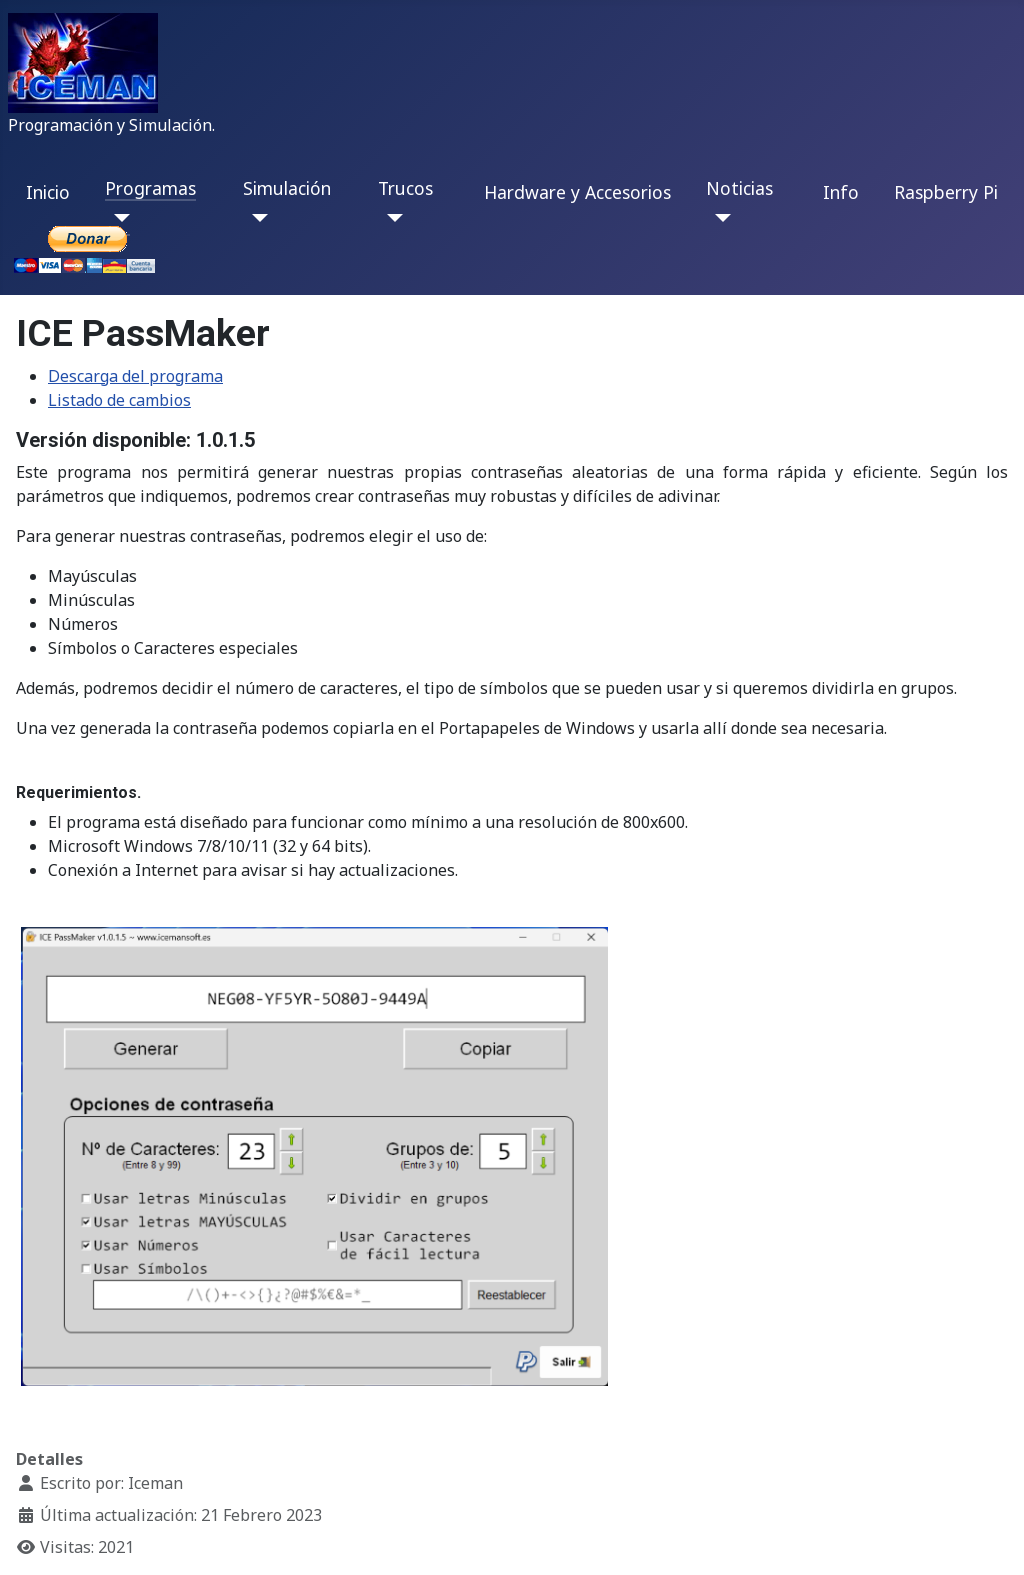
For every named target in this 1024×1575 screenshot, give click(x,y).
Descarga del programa (135, 376)
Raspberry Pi (946, 192)
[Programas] (117, 218)
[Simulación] (255, 218)
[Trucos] (390, 218)
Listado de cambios (119, 400)
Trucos (405, 188)
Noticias (739, 188)
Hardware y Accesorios (577, 192)
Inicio (48, 192)
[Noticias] (718, 218)
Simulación (287, 188)
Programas (150, 188)
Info (841, 192)
